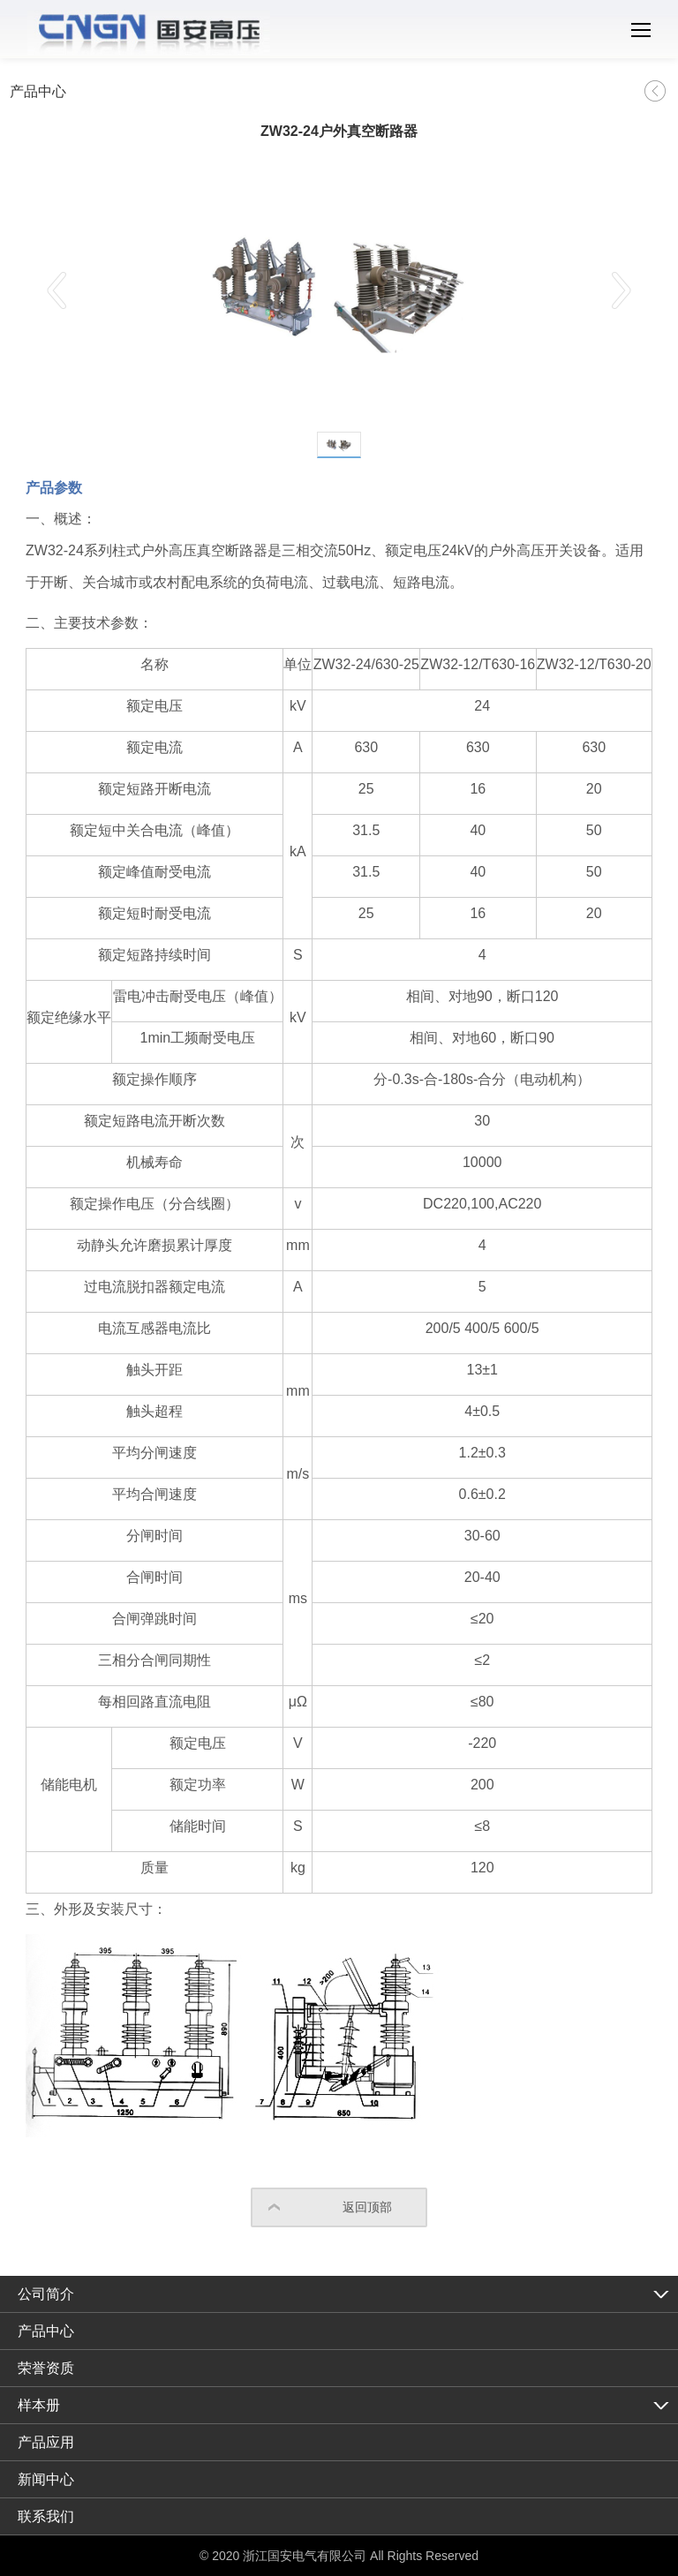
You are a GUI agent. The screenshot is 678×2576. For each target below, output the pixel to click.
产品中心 (46, 2331)
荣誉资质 (46, 2368)
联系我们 (46, 2516)
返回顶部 (367, 2207)
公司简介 (46, 2293)
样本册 (39, 2405)
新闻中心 (46, 2479)
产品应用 (46, 2442)
